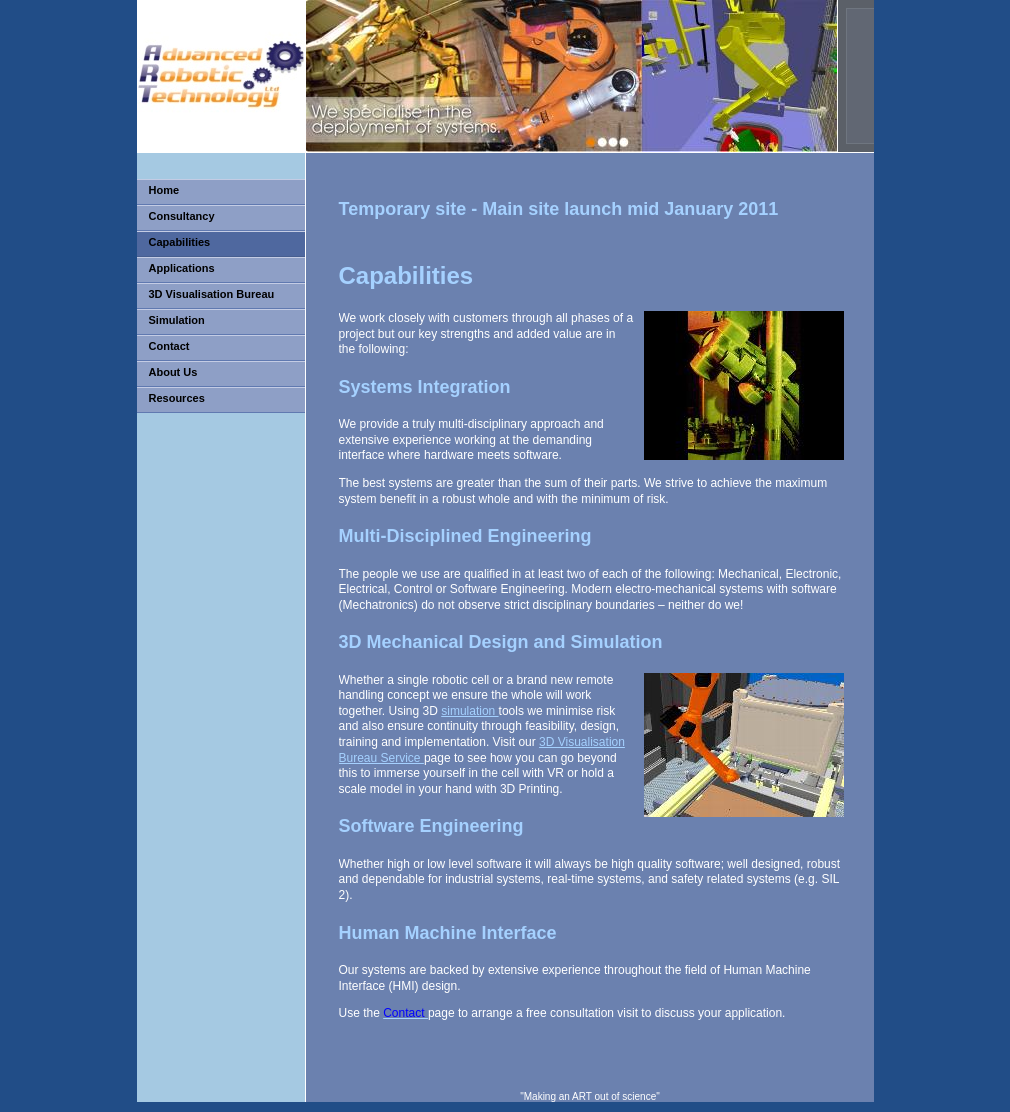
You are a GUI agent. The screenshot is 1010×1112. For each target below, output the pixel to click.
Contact (169, 346)
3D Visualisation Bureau (212, 294)
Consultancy (182, 216)
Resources (177, 398)
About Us (173, 372)
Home (164, 190)
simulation (469, 711)
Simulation (177, 320)
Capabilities (180, 242)
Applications (182, 268)
